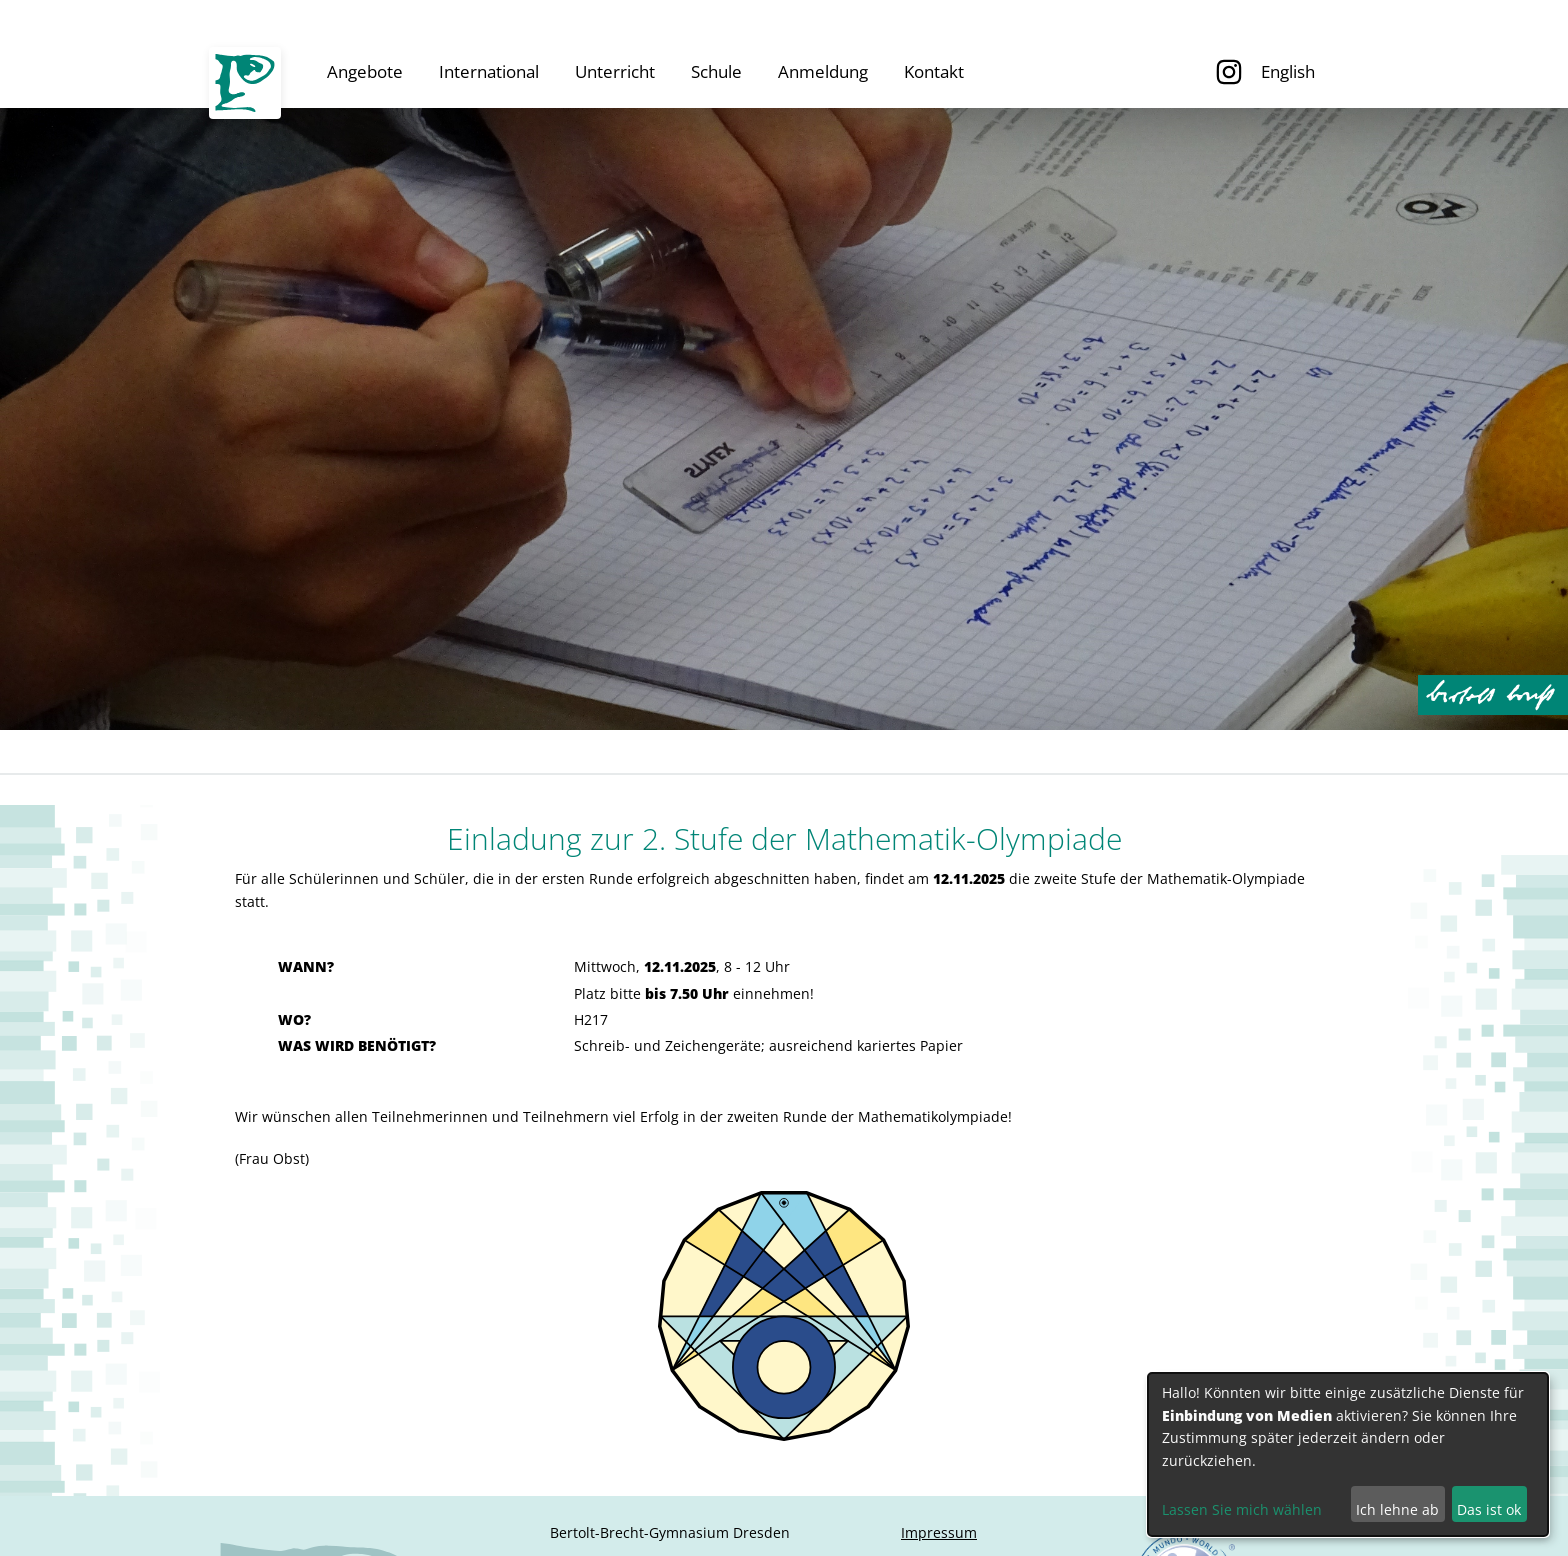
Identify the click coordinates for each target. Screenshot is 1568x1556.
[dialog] (1348, 1454)
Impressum (939, 1532)
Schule (716, 71)
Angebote (365, 71)
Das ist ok (1489, 1509)
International (489, 71)
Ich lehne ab (1397, 1509)
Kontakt (934, 71)
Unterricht (615, 71)
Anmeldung (823, 71)
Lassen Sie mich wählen (1242, 1509)
